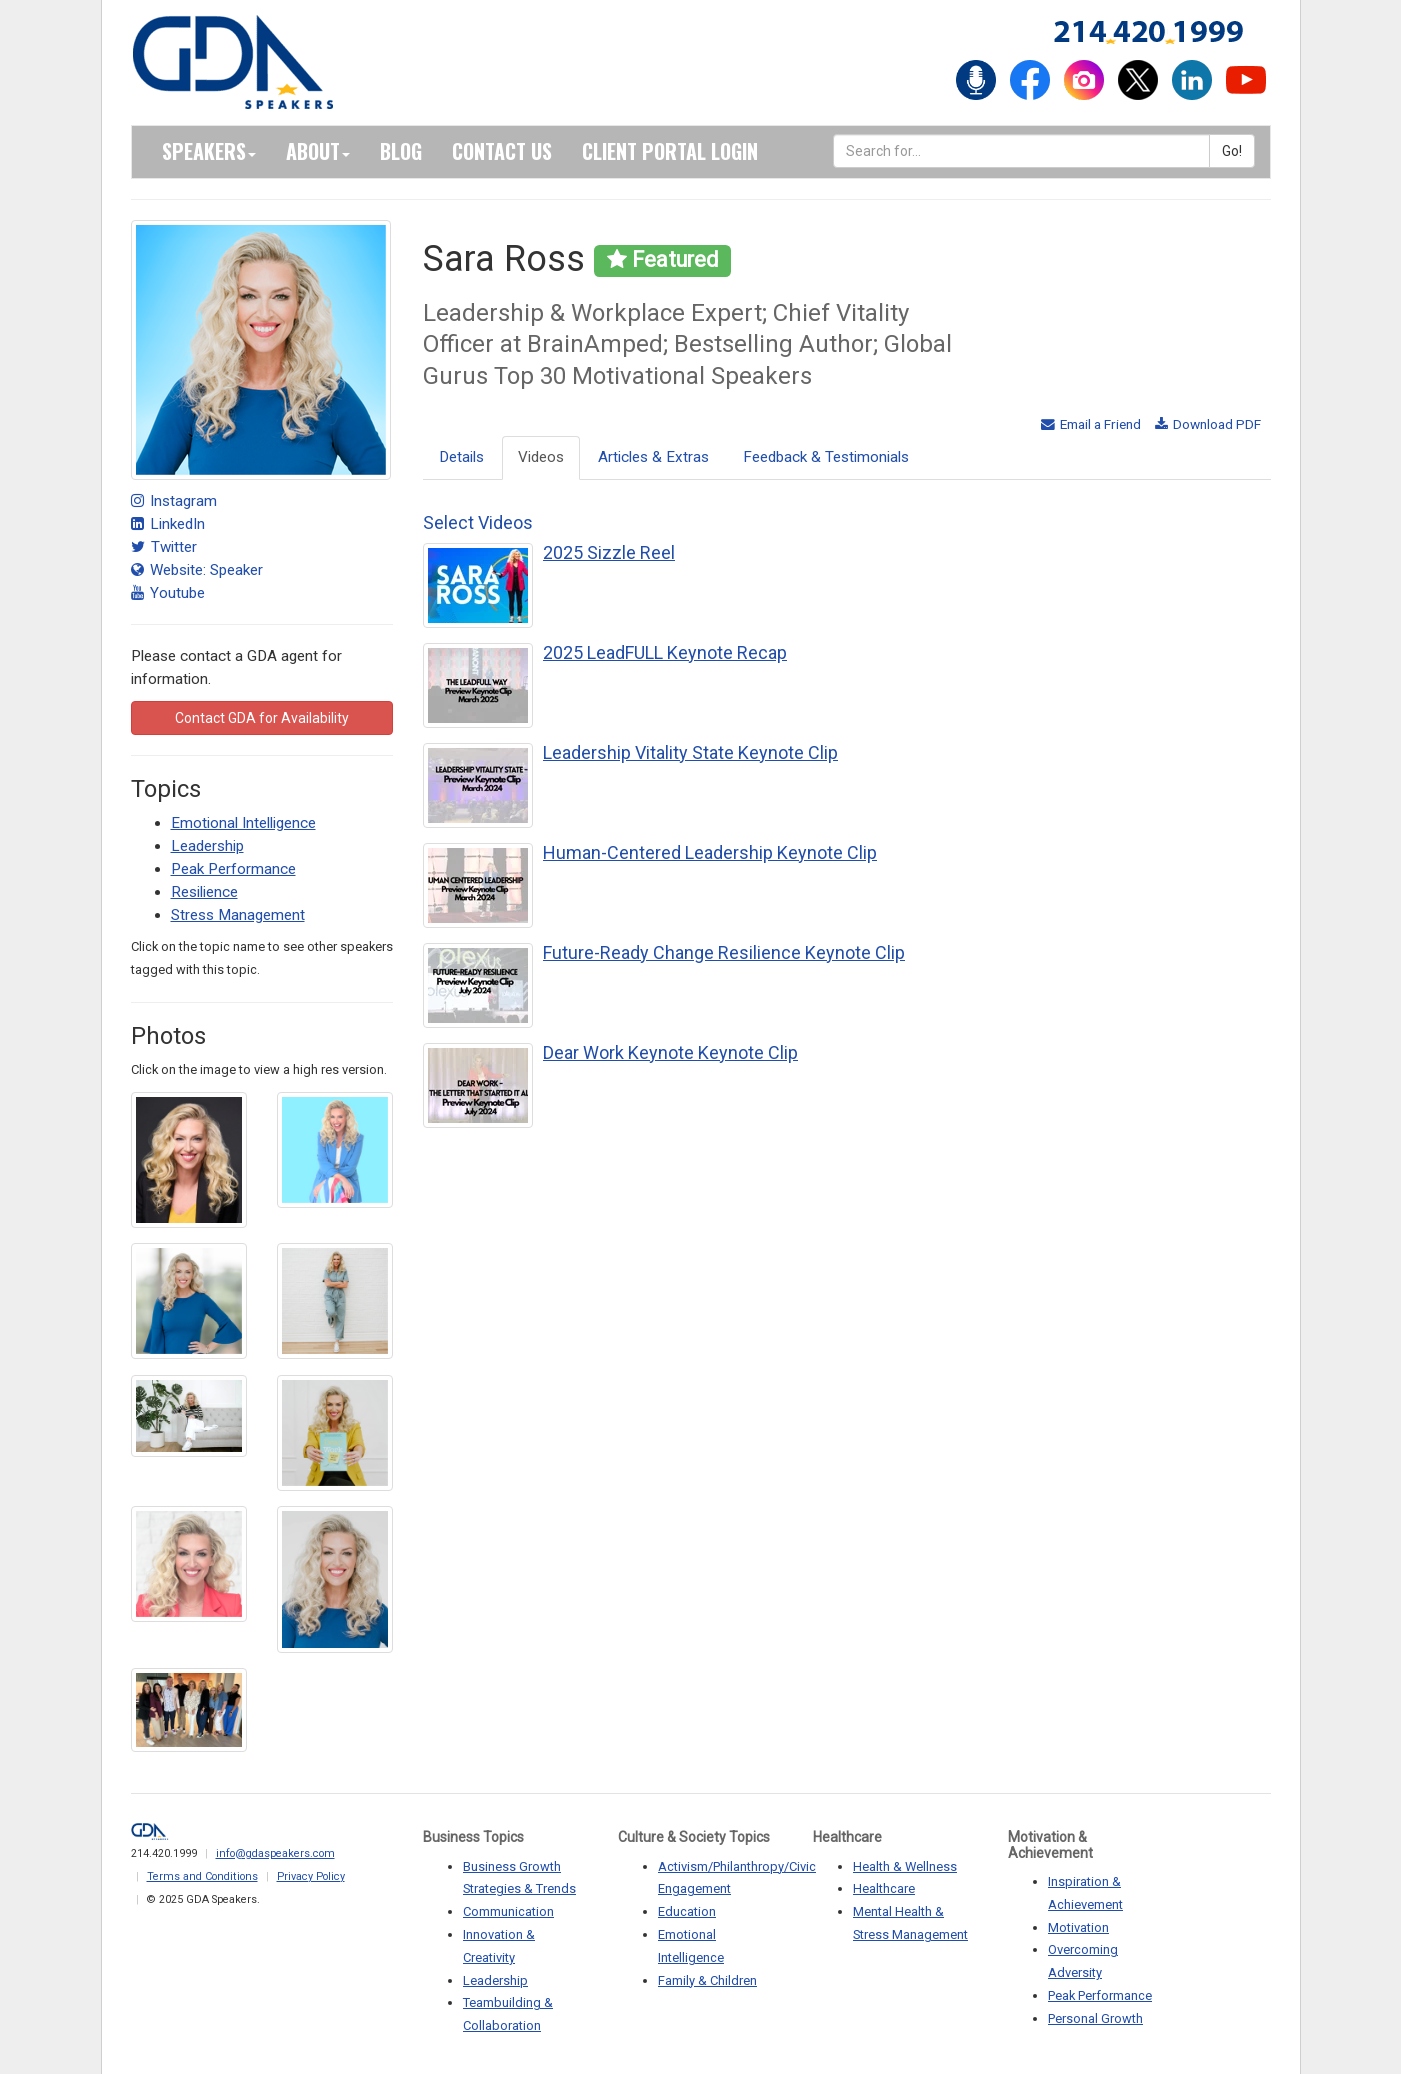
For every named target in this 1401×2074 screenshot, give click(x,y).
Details (461, 457)
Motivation (1078, 1927)
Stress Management (238, 915)
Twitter (164, 547)
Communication (508, 1911)
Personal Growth (1095, 2018)
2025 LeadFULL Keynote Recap (665, 652)
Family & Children (707, 1980)
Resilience (204, 892)
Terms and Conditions (202, 1876)
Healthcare (884, 1888)
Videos (541, 457)
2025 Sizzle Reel (609, 552)
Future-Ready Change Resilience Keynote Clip (724, 952)
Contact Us (502, 151)
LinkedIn (168, 524)
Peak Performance (233, 869)
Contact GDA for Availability (262, 718)
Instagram (174, 501)
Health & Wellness (905, 1866)
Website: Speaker (197, 570)
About (318, 151)
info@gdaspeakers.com (275, 1853)
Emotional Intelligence (243, 823)
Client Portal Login (670, 151)
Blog (401, 151)
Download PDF (1208, 424)
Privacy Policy (311, 1876)
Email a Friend (1091, 424)
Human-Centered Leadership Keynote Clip (710, 852)
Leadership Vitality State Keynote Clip (690, 752)
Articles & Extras (653, 457)
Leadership (207, 846)
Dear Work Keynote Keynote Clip (670, 1052)
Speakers (209, 151)
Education (687, 1911)
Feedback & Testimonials (826, 457)
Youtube (168, 593)
